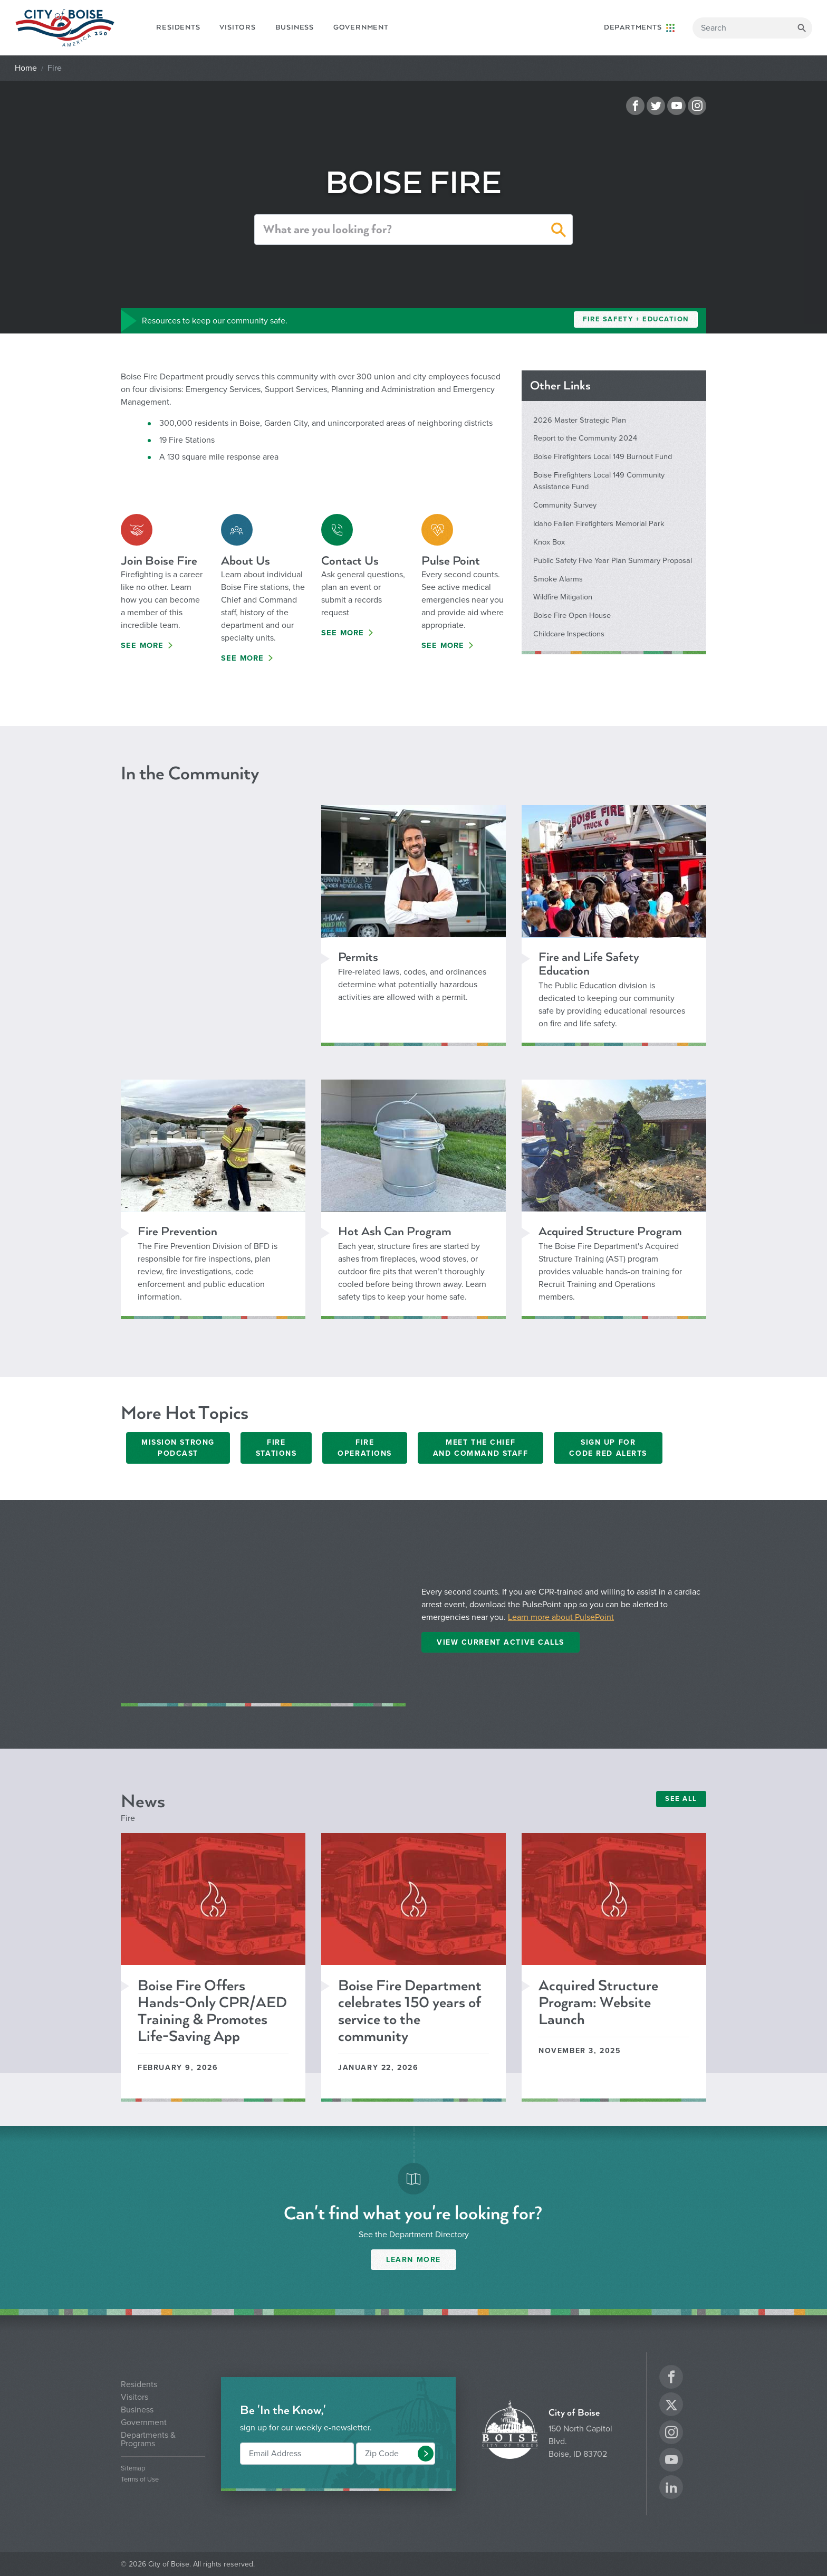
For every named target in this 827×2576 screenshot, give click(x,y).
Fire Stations (276, 1448)
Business (294, 27)
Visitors (237, 27)
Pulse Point (450, 561)
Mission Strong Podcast (178, 1448)
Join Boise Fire (159, 561)
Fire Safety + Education (636, 319)
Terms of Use (140, 2479)
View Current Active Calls (500, 1642)
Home (26, 68)
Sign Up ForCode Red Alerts (608, 1448)
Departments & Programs (148, 2439)
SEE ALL (681, 1799)
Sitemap (133, 2468)
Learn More (413, 2259)
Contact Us (350, 561)
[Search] (752, 28)
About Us (245, 561)
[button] (559, 232)
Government (361, 27)
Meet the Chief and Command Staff (480, 1448)
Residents (178, 27)
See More (142, 645)
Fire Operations (365, 1448)
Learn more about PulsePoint (561, 1617)
